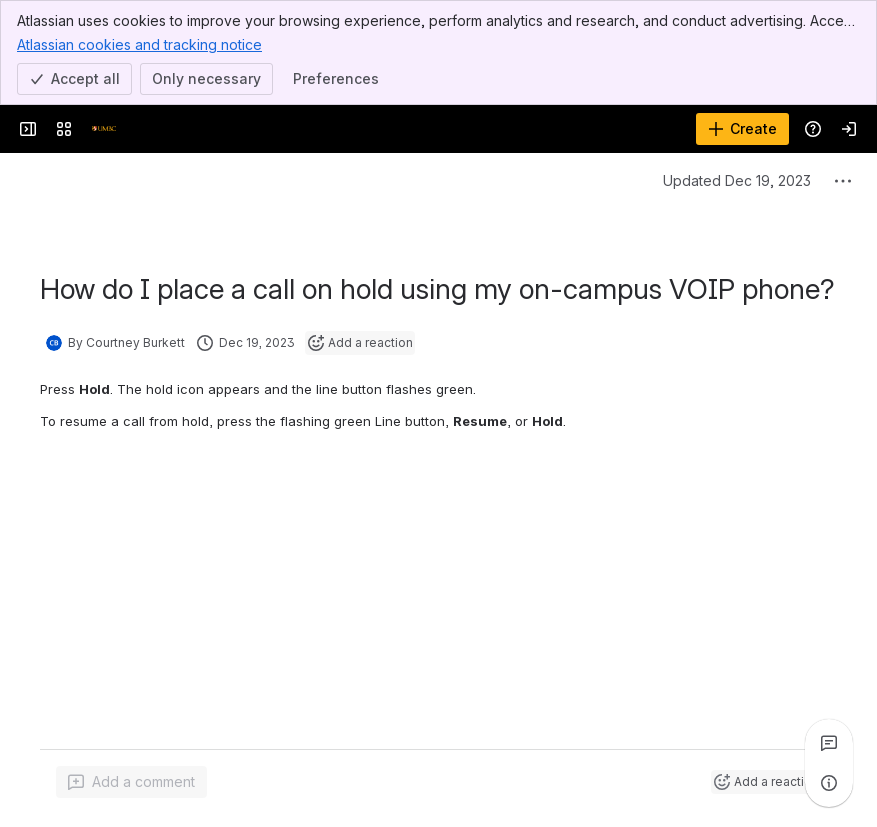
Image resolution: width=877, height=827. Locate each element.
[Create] (742, 129)
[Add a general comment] (131, 782)
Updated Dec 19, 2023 (737, 180)
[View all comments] (829, 743)
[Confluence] (104, 129)
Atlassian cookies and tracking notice (139, 44)
